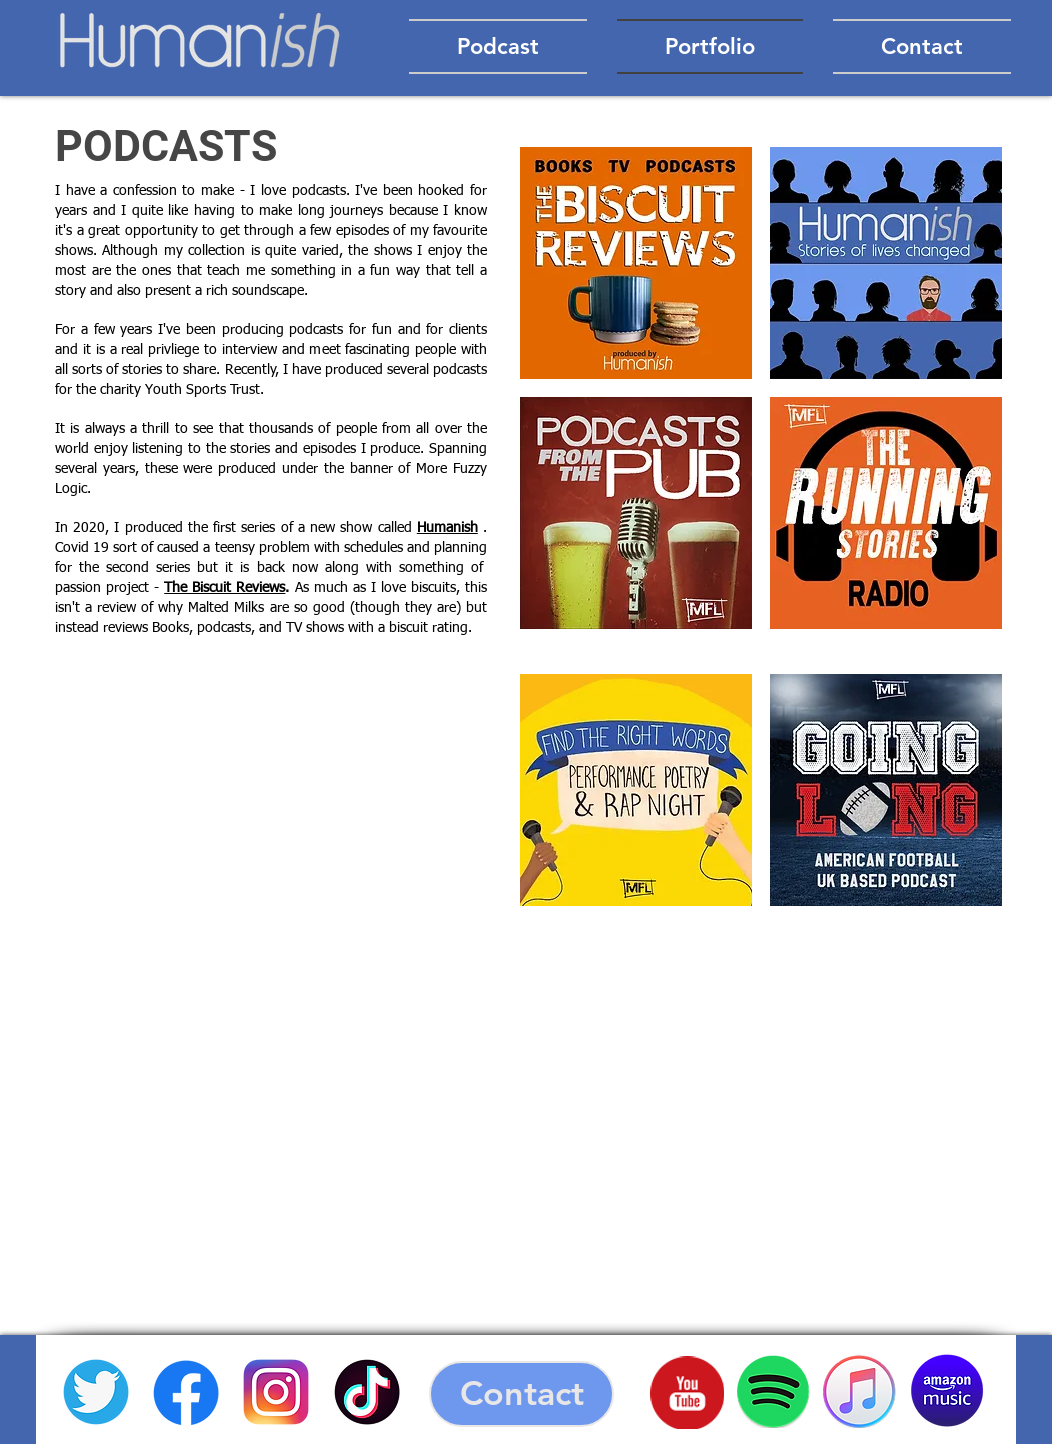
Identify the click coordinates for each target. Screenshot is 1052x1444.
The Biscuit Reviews (224, 588)
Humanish (447, 528)
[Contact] (521, 1394)
